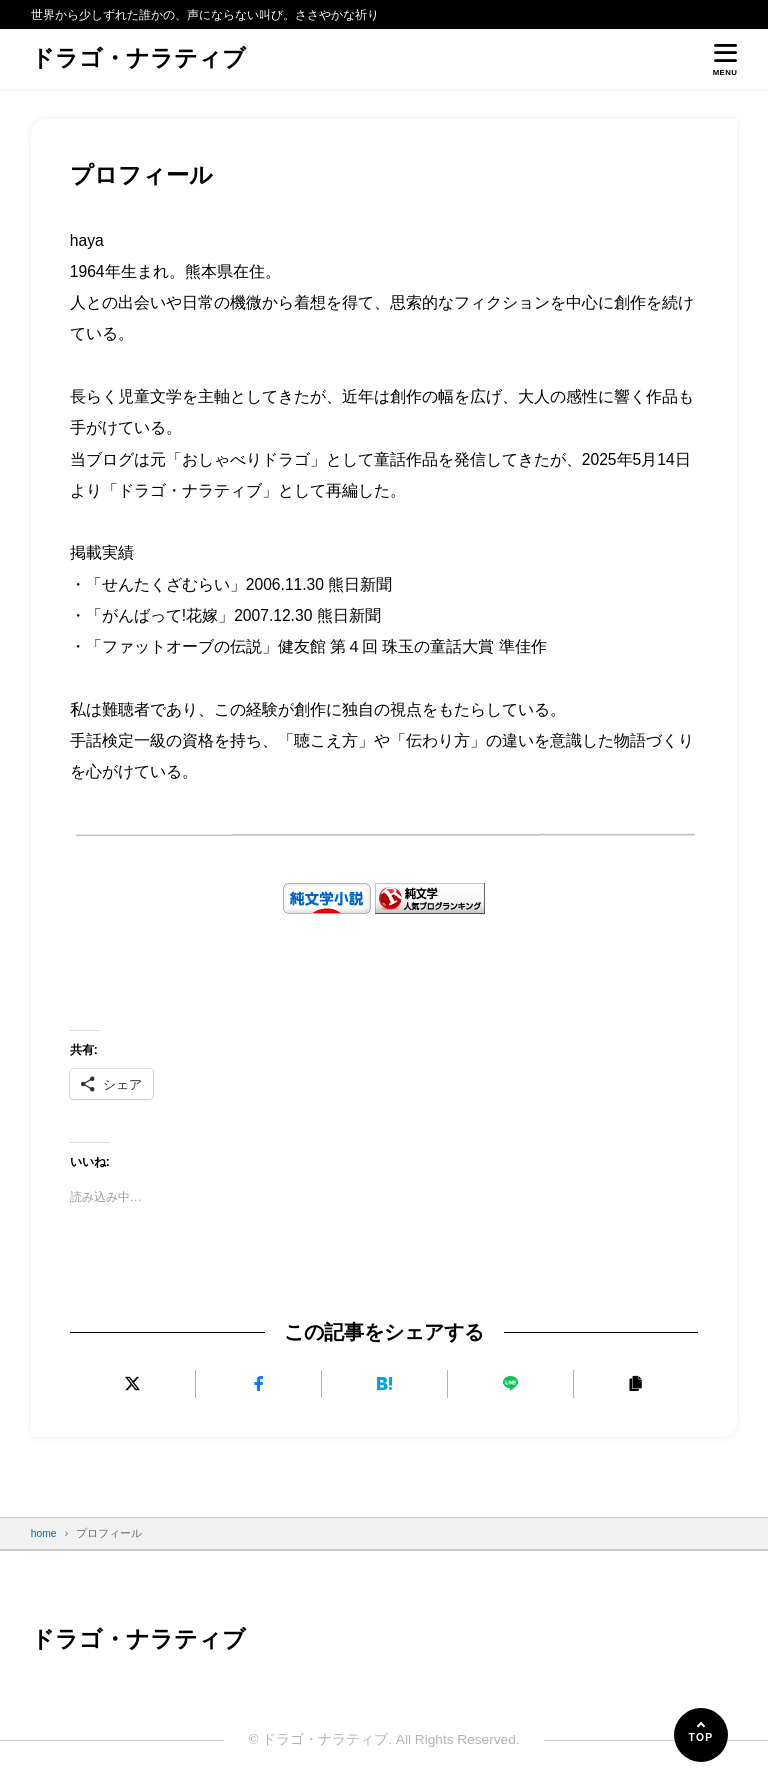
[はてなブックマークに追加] (384, 1383)
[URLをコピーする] (635, 1383)
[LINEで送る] (509, 1383)
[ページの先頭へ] (701, 1735)
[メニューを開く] (725, 59)
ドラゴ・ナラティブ (138, 59)
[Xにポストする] (132, 1383)
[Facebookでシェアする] (258, 1383)
